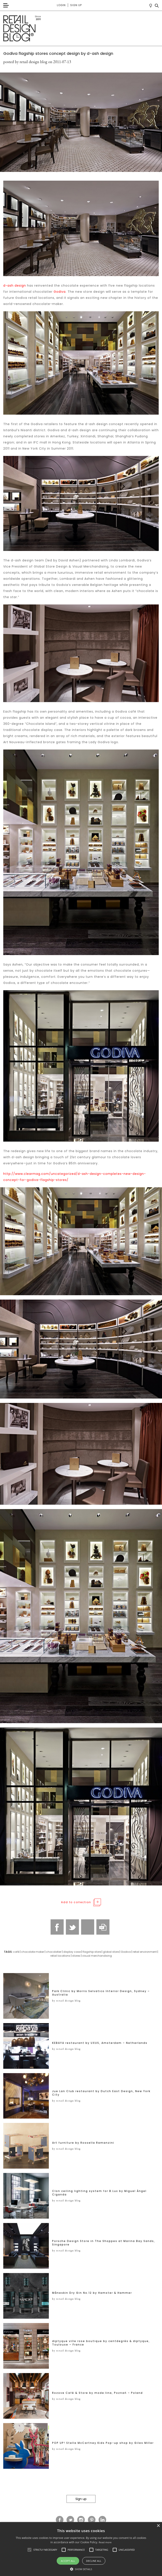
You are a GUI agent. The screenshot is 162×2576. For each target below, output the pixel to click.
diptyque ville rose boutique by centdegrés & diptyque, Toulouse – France (101, 2342)
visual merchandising (97, 1956)
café (16, 1952)
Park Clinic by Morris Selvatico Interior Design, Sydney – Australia (101, 1992)
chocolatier (53, 1952)
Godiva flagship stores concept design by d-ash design (58, 53)
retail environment (145, 1952)
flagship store (92, 1952)
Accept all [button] (68, 2560)
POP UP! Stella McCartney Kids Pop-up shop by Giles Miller (103, 2443)
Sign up (76, 5)
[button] (29, 2549)
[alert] (81, 2549)
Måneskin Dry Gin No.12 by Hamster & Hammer (92, 2293)
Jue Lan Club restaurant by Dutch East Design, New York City (101, 2093)
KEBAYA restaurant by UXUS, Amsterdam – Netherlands (99, 2043)
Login (61, 5)
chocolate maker (32, 1952)
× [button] (158, 2526)
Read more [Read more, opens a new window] (105, 2542)
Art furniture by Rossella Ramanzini (83, 2143)
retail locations (60, 1956)
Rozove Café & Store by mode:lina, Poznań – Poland (97, 2393)
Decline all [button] (93, 2560)
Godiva (60, 291)
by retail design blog (66, 2000)
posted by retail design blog (25, 61)
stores (76, 1956)
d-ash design (14, 285)
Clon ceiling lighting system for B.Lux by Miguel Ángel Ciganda (99, 2192)
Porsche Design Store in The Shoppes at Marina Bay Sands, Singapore (103, 2242)
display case (72, 1952)
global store (111, 1952)
